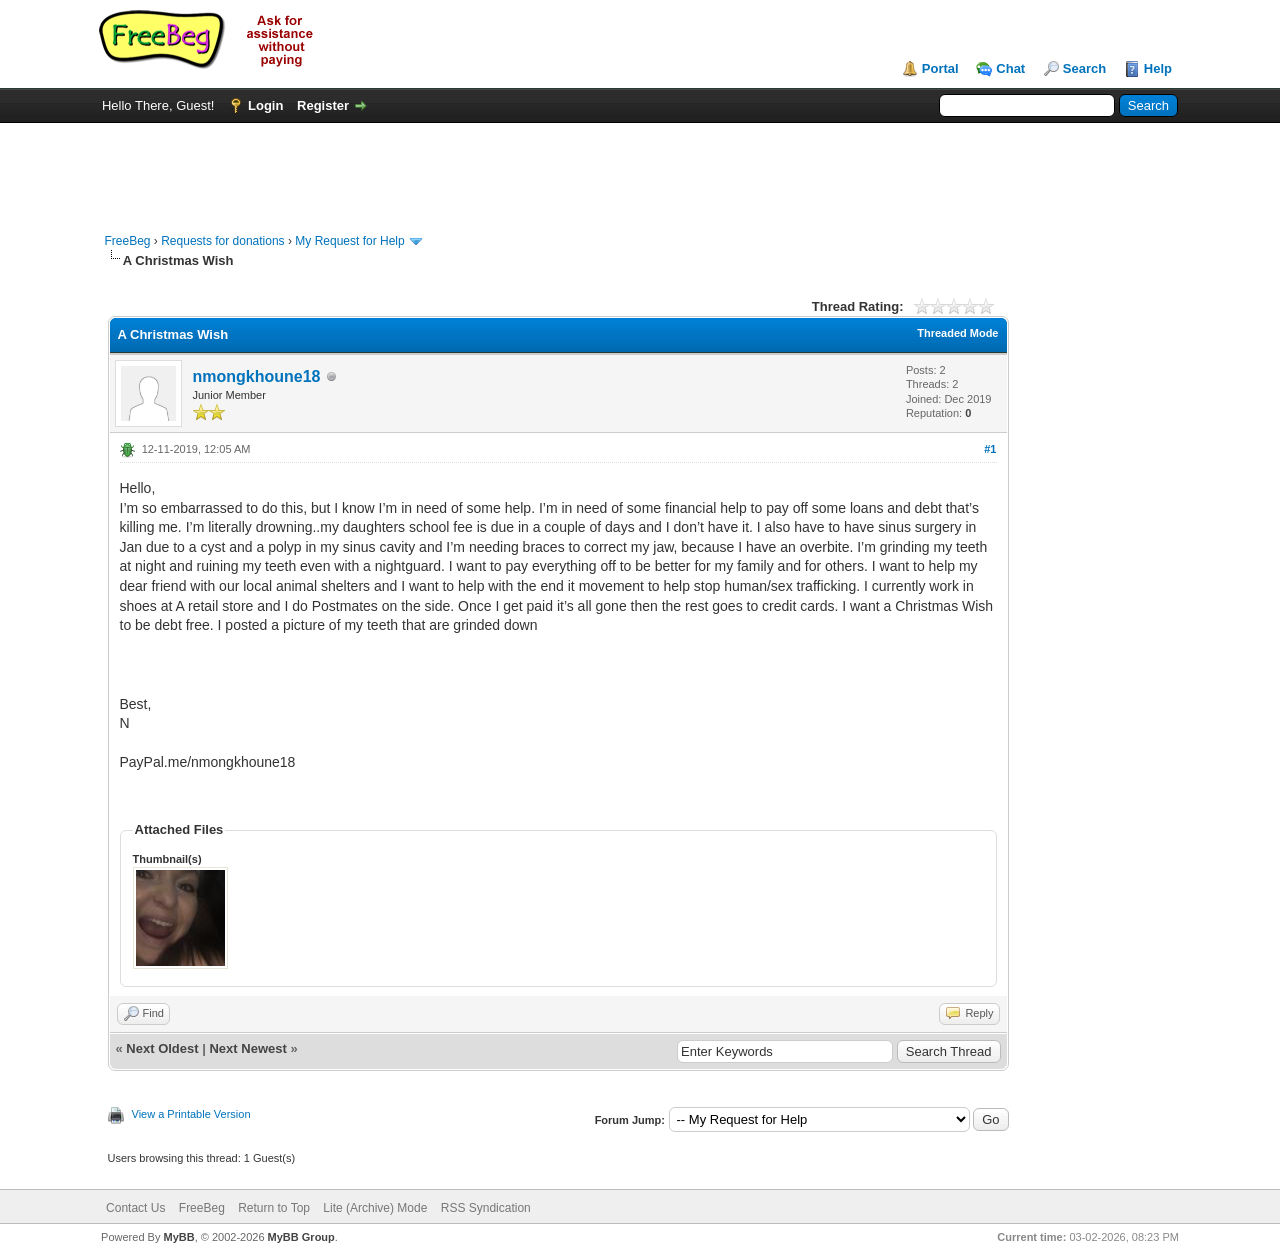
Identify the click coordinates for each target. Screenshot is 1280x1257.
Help (1158, 68)
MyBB (178, 1237)
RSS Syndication (486, 1208)
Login (265, 105)
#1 (990, 449)
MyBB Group (301, 1237)
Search (1084, 68)
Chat (1010, 68)
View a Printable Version (191, 1114)
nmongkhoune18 (257, 376)
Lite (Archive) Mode (375, 1208)
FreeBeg (128, 241)
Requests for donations (222, 241)
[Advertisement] (640, 168)
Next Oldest (162, 1048)
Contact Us (135, 1208)
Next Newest (247, 1048)
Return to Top (274, 1208)
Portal (940, 68)
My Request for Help (349, 241)
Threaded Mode (957, 333)
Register (323, 105)
